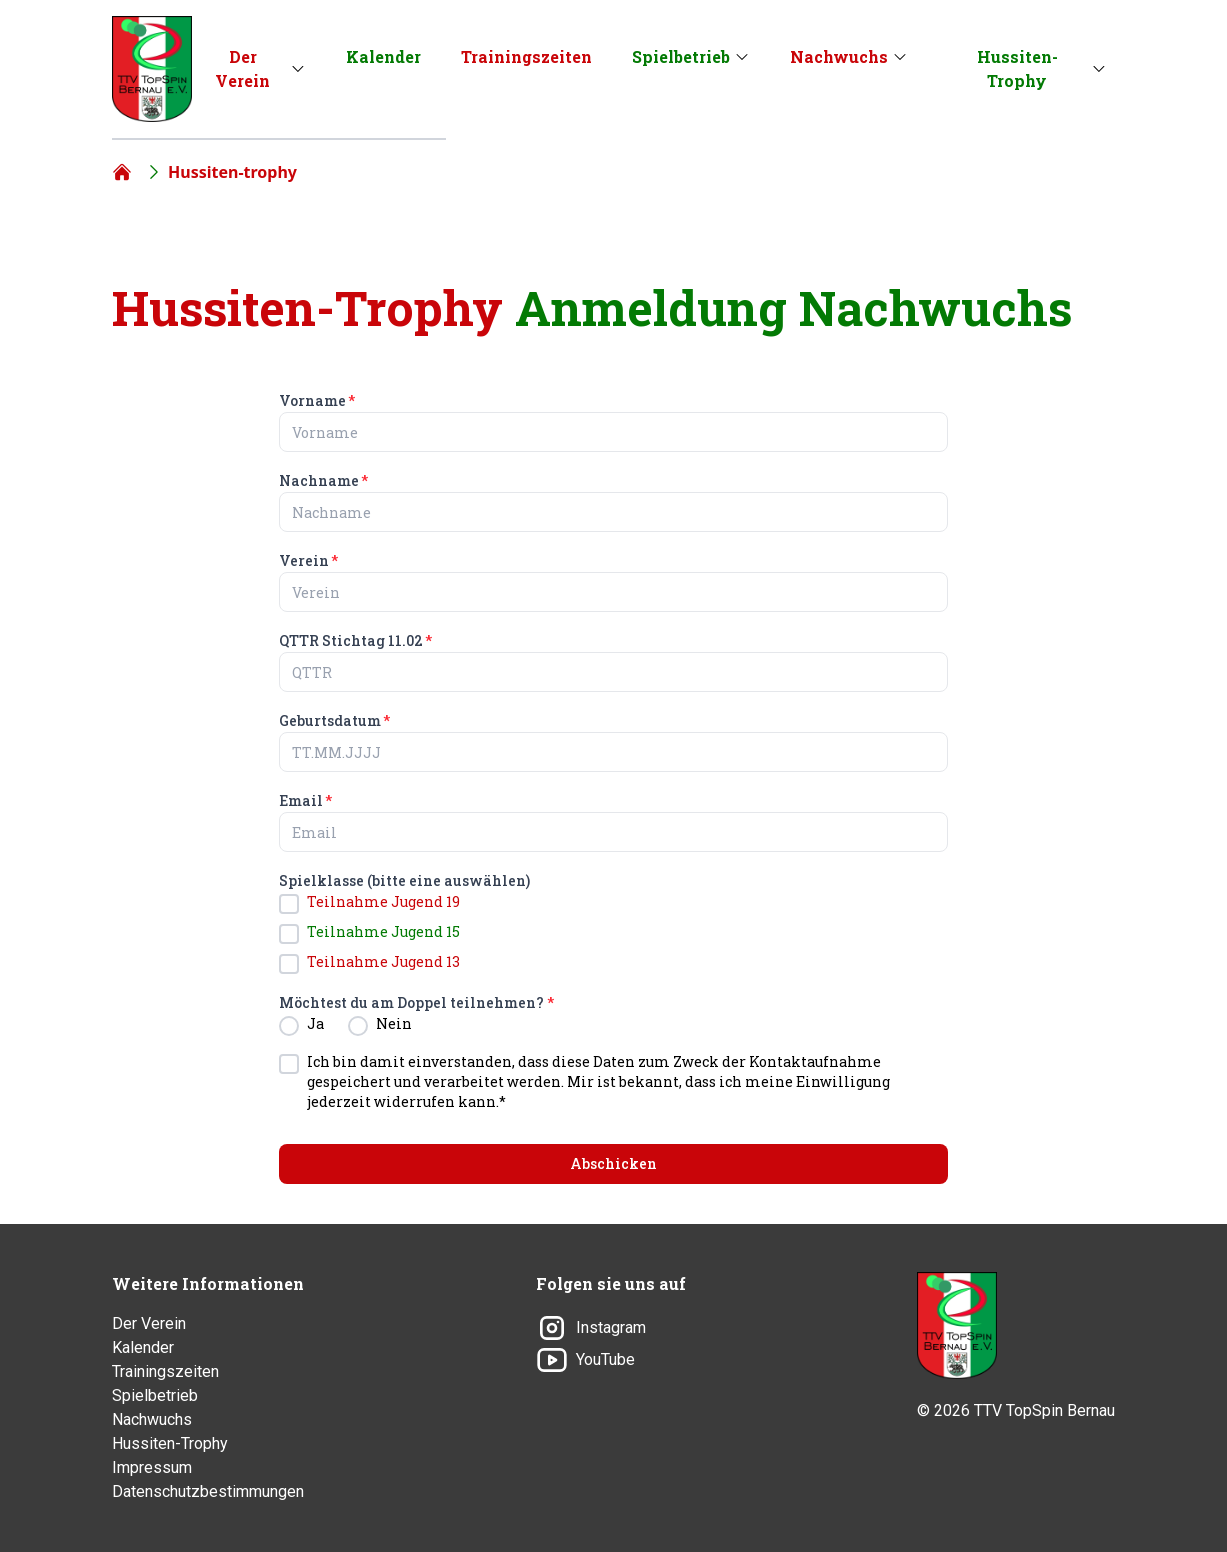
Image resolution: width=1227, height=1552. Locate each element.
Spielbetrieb (681, 56)
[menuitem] (253, 69)
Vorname (317, 400)
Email (305, 800)
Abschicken (613, 1163)
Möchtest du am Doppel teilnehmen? (416, 1002)
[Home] (122, 172)
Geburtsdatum (334, 720)
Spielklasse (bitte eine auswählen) (404, 880)
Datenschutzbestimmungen (208, 1491)
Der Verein (242, 68)
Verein (308, 560)
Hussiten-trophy (232, 172)
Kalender (383, 56)
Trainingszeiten (526, 56)
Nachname (323, 480)
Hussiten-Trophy (1017, 68)
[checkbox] (289, 904)
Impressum (152, 1467)
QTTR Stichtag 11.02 (355, 640)
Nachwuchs (839, 56)
